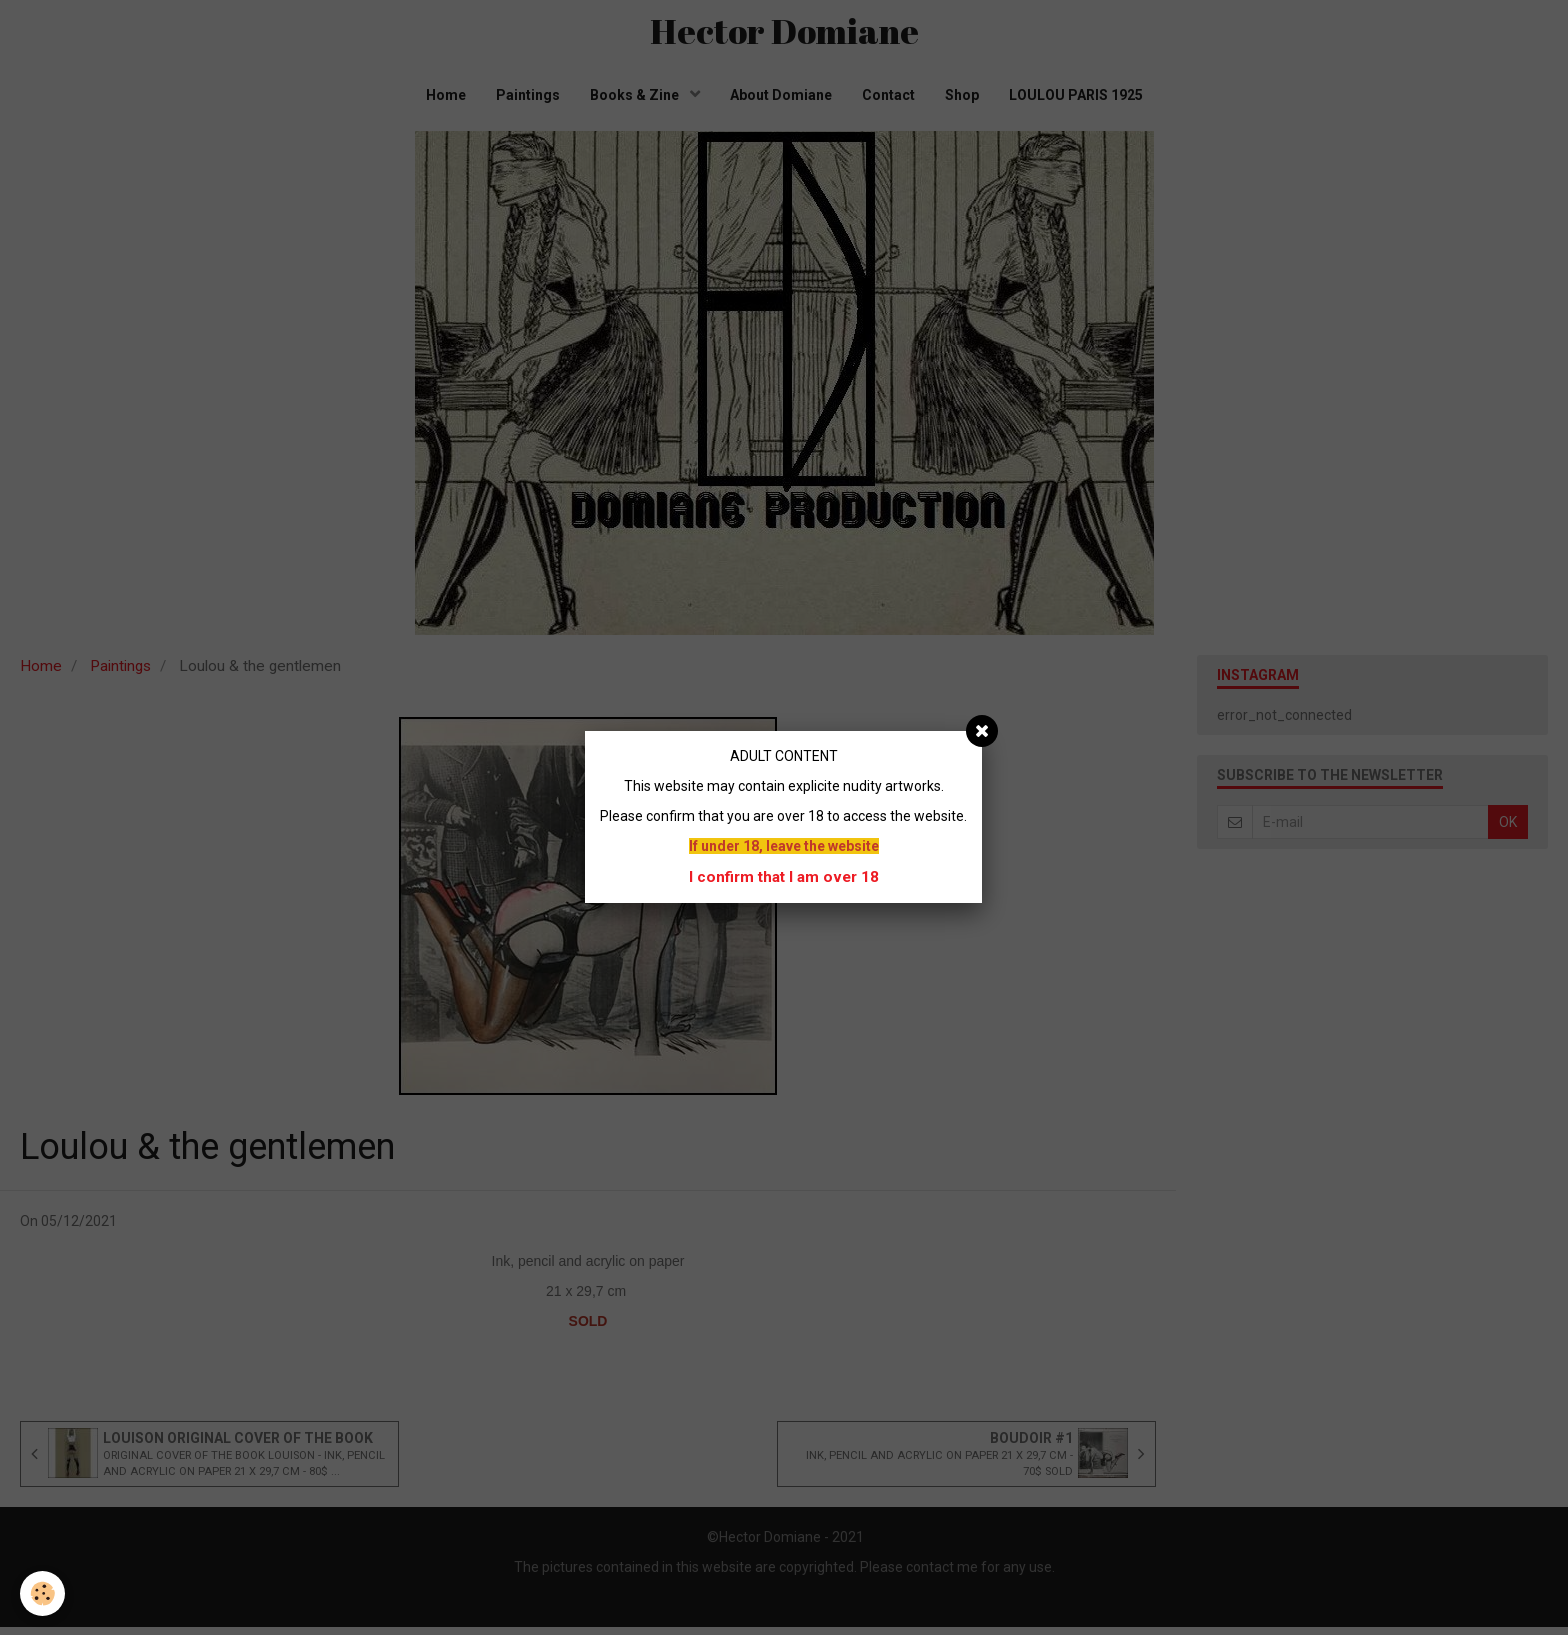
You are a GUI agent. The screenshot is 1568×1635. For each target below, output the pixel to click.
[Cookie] (42, 1593)
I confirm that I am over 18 (784, 877)
